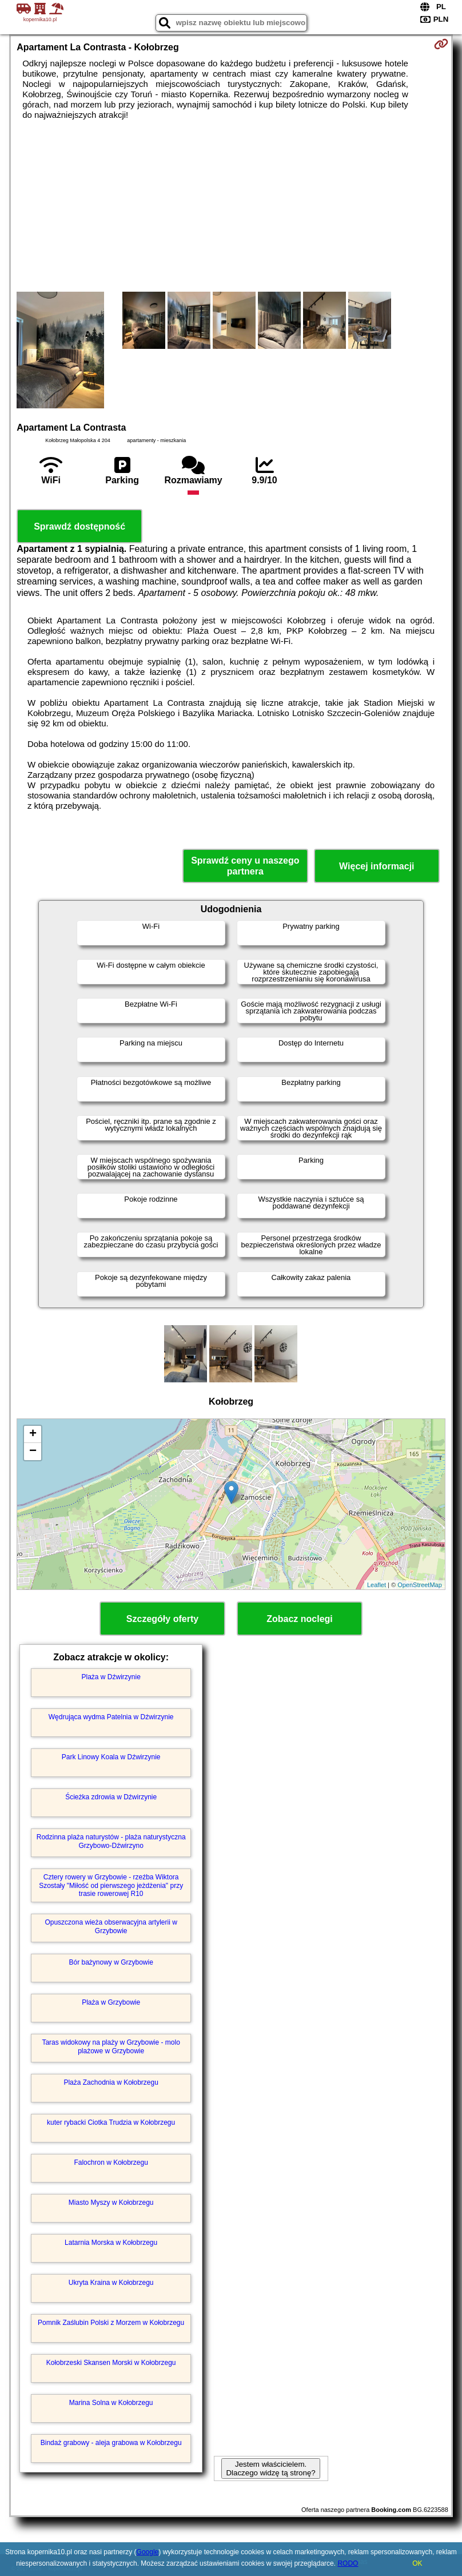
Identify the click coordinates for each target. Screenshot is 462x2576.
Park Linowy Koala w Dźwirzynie (111, 1757)
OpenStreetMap (419, 1584)
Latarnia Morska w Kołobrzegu (111, 2243)
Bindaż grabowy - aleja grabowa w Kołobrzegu (111, 2443)
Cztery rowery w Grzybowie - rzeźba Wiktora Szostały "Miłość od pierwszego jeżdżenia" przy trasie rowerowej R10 (111, 1885)
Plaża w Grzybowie (111, 2002)
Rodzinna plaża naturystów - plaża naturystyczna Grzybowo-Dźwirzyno (111, 1841)
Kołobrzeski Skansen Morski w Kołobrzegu (111, 2363)
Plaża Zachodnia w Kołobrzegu (110, 2082)
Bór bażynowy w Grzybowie (111, 1962)
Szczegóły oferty (162, 1619)
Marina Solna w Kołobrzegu (111, 2403)
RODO (347, 2563)
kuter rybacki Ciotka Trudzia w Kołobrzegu (111, 2122)
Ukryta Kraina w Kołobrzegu (111, 2283)
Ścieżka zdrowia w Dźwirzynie (111, 1797)
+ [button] (33, 1434)
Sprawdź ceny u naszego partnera (245, 866)
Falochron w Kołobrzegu (111, 2162)
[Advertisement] (231, 206)
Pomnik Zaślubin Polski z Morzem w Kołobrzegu (111, 2323)
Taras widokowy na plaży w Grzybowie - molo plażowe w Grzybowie (111, 2046)
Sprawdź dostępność (79, 526)
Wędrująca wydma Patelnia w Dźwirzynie (111, 1717)
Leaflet (376, 1584)
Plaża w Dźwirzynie (110, 1677)
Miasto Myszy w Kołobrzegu (111, 2203)
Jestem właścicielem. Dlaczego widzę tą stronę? (270, 2468)
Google (148, 2552)
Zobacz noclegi (299, 1619)
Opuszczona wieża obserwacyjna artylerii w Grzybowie (111, 1926)
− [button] (33, 1451)
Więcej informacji (376, 866)
